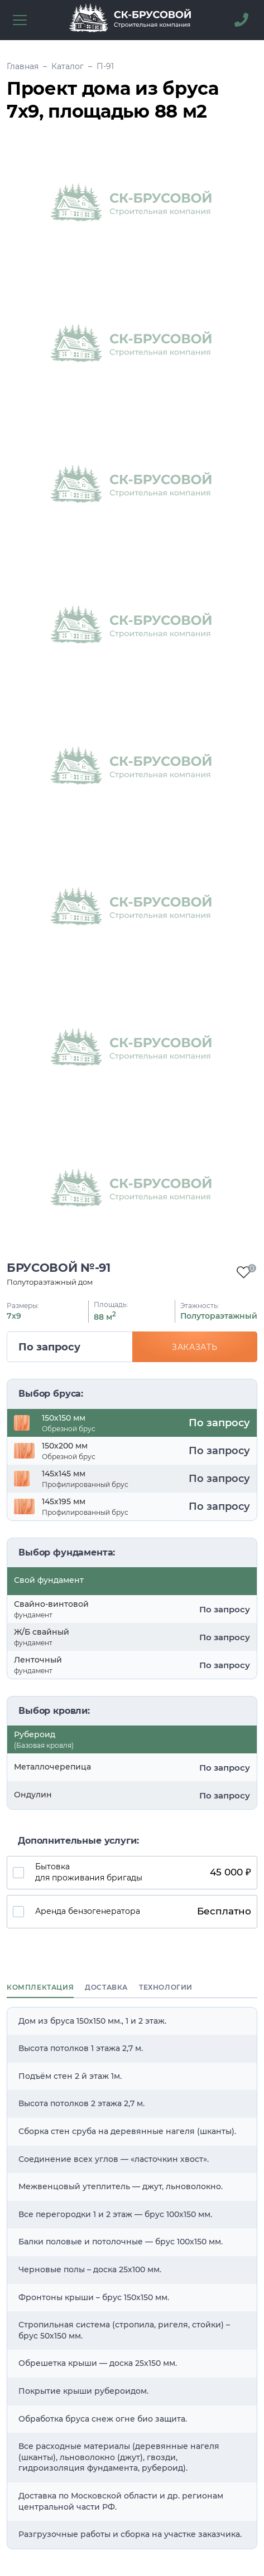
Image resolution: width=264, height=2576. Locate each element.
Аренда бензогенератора (146, 1911)
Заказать (195, 1347)
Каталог (67, 66)
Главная (23, 66)
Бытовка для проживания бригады (146, 1872)
